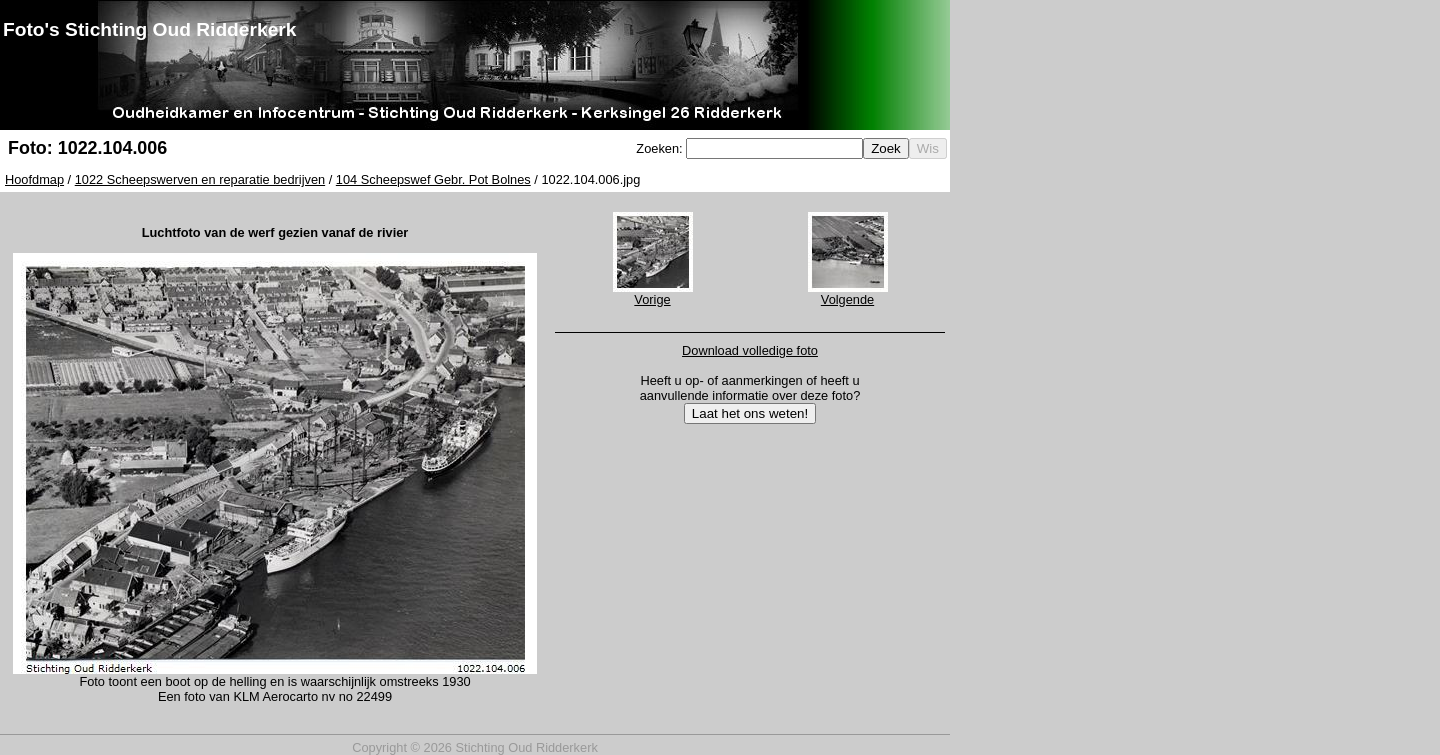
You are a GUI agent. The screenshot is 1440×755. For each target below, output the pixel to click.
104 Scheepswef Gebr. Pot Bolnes (433, 179)
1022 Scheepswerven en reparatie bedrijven (200, 179)
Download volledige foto (750, 350)
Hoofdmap (34, 179)
